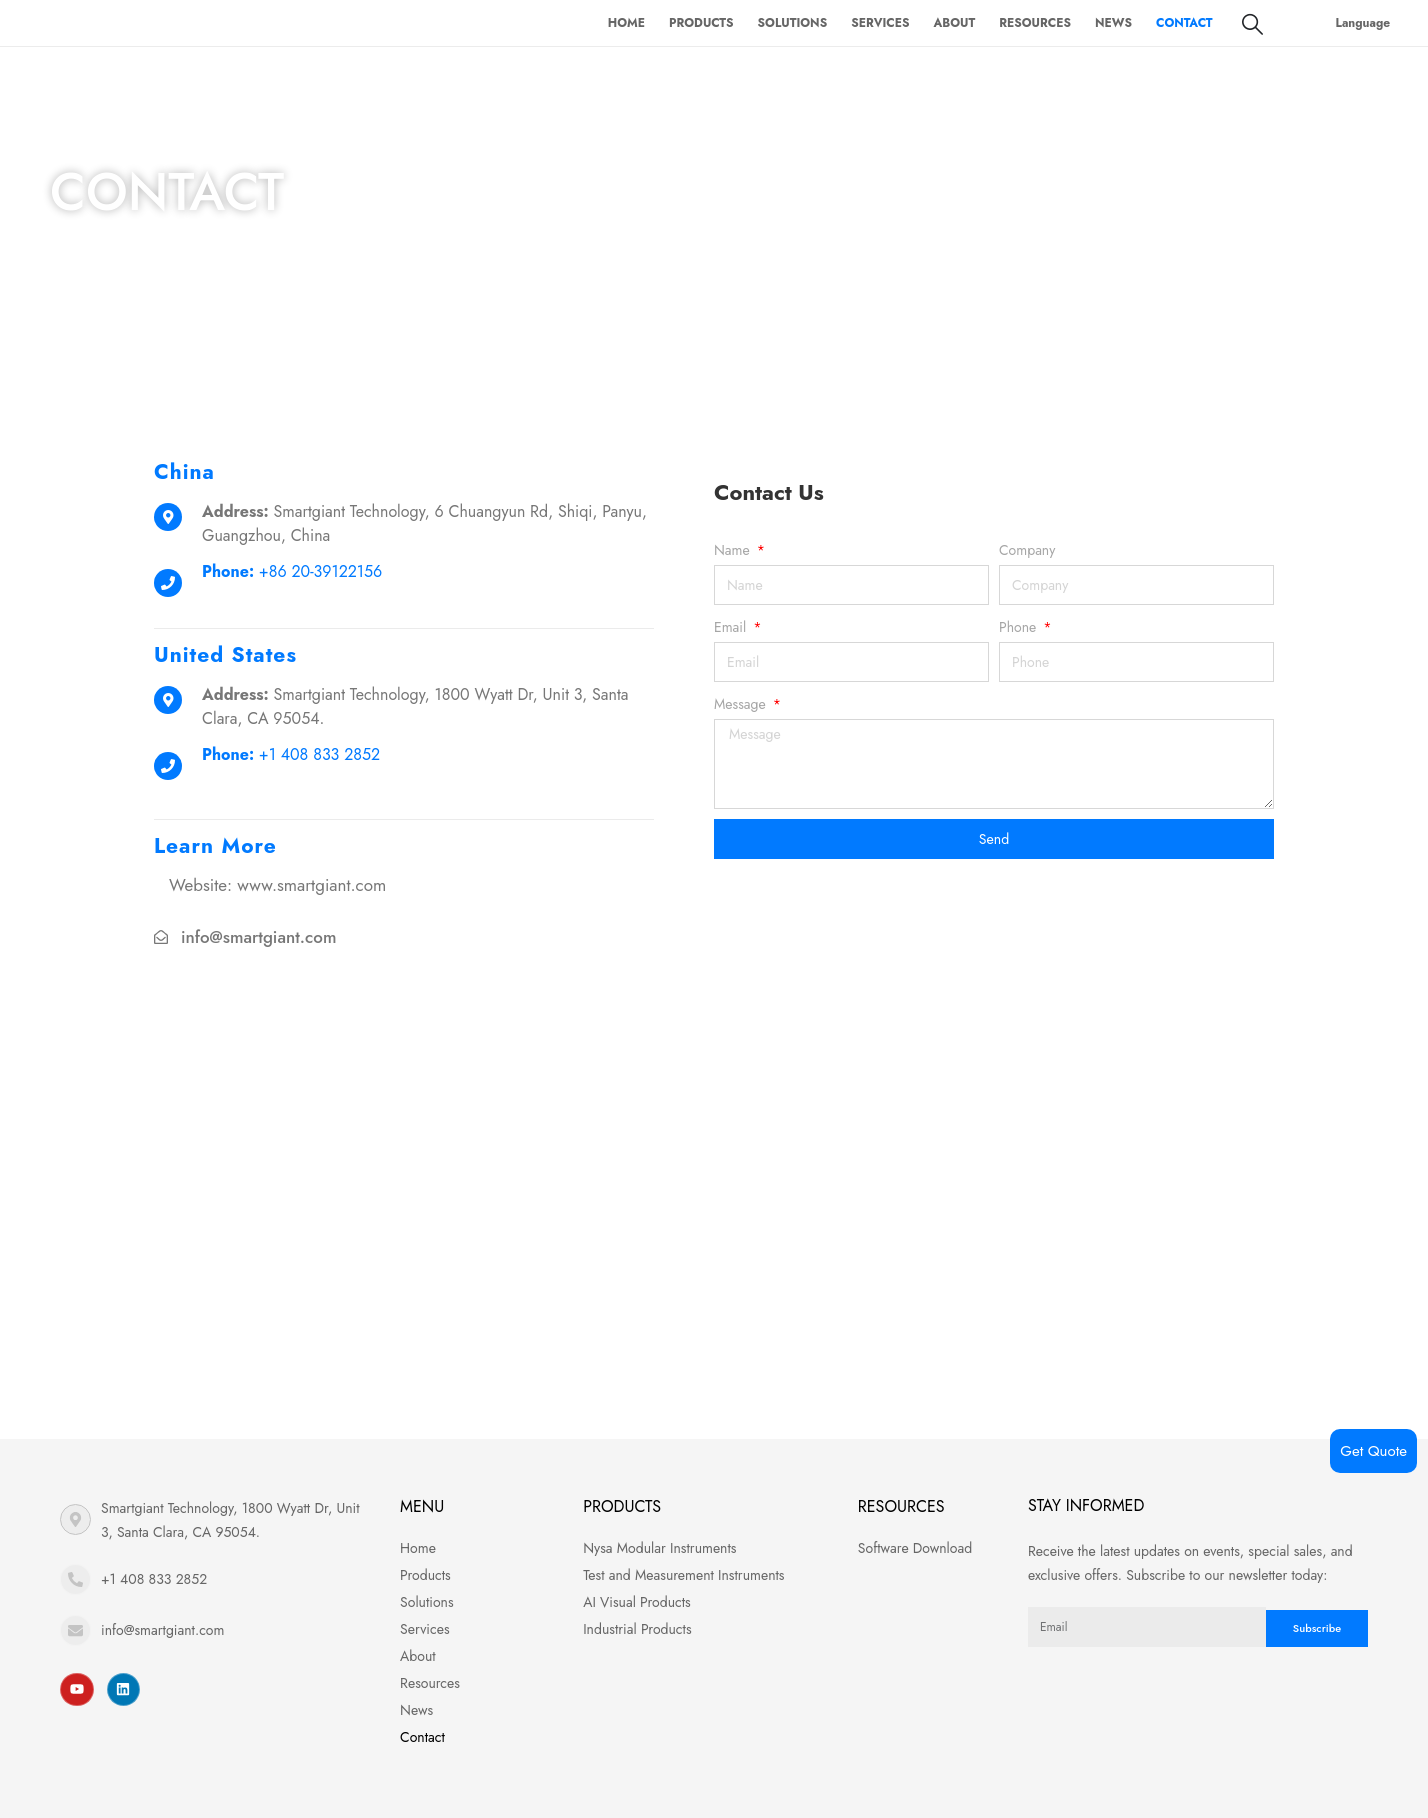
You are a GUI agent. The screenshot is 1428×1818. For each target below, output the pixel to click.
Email (732, 627)
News (1113, 23)
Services (880, 23)
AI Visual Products (637, 1602)
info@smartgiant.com (258, 937)
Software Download (915, 1548)
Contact (1184, 23)
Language (1363, 23)
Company (1027, 550)
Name (734, 550)
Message (742, 704)
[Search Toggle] (1252, 24)
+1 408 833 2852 (154, 1579)
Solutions (793, 23)
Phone (1019, 627)
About (954, 23)
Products (701, 23)
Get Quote (1373, 1451)
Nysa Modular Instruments (659, 1548)
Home (626, 23)
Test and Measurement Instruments (683, 1575)
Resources (1035, 23)
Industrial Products (637, 1629)
